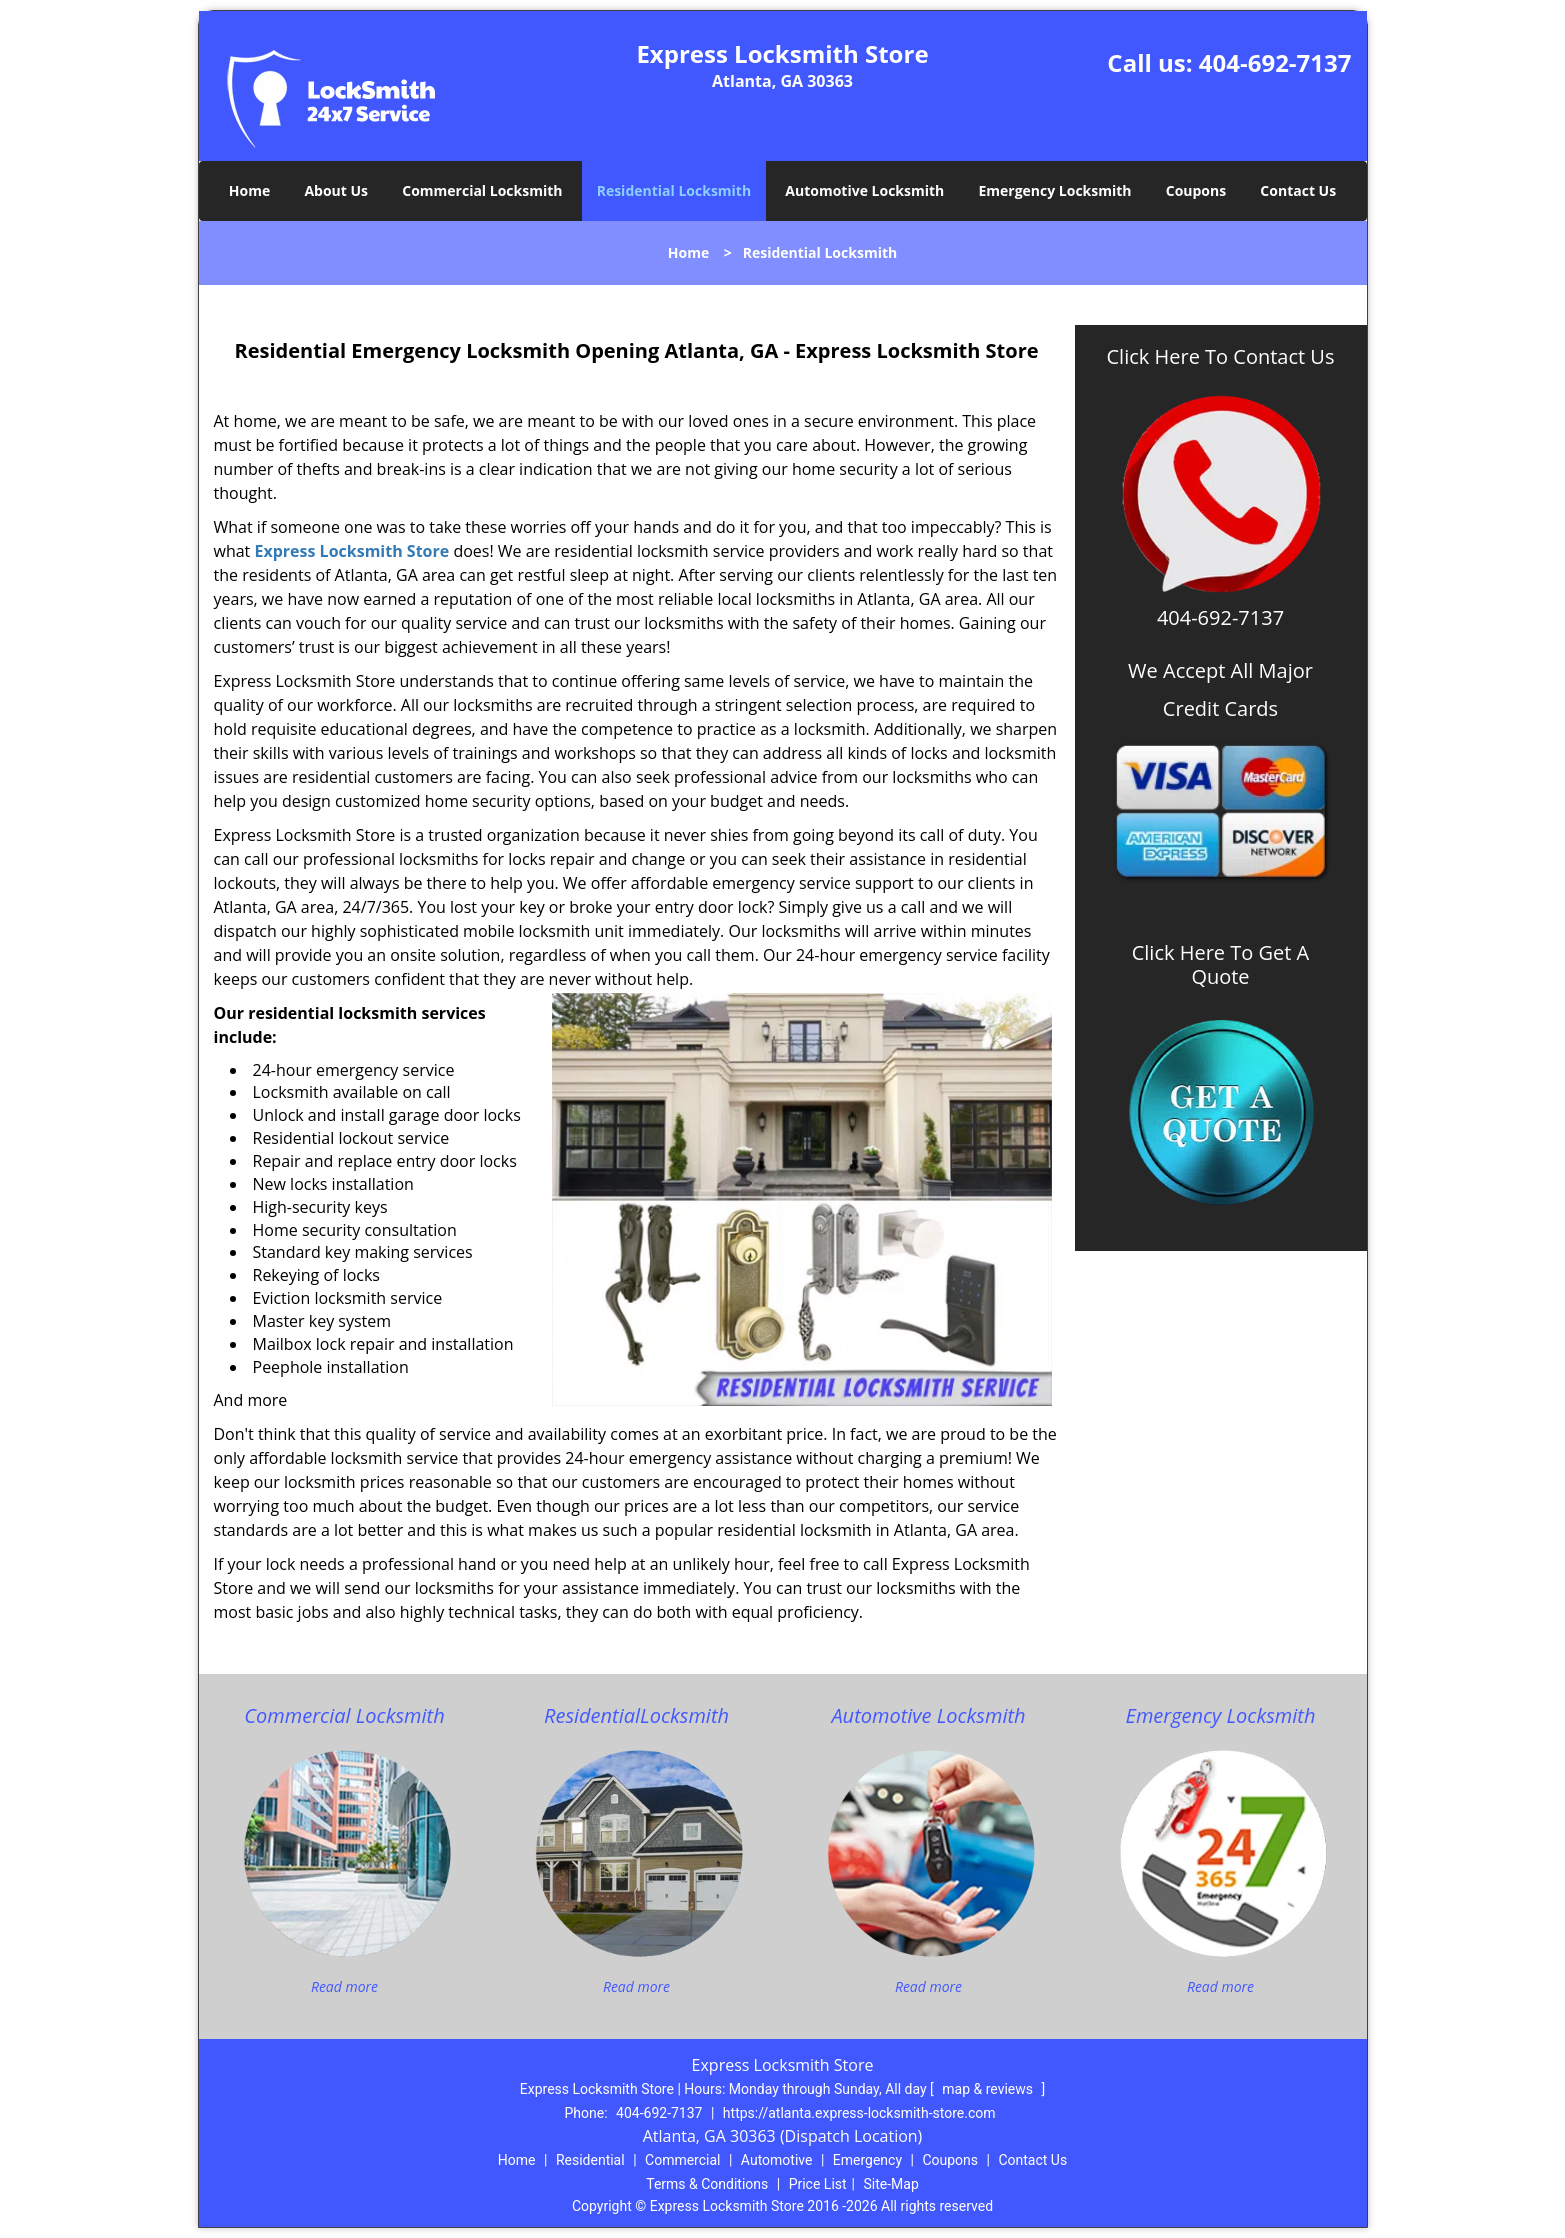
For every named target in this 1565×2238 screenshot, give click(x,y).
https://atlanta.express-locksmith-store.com (859, 2113)
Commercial (682, 2160)
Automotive (777, 2160)
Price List (818, 2184)
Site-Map (891, 2184)
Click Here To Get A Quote (1221, 965)
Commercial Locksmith (482, 190)
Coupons (1196, 190)
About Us (336, 190)
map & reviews (989, 2089)
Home (249, 190)
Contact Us (1298, 190)
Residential (590, 2160)
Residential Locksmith (674, 190)
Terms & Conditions (707, 2184)
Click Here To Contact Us (1221, 357)
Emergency (867, 2160)
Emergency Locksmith (1054, 190)
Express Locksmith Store (351, 551)
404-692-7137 (1275, 62)
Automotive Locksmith (864, 190)
